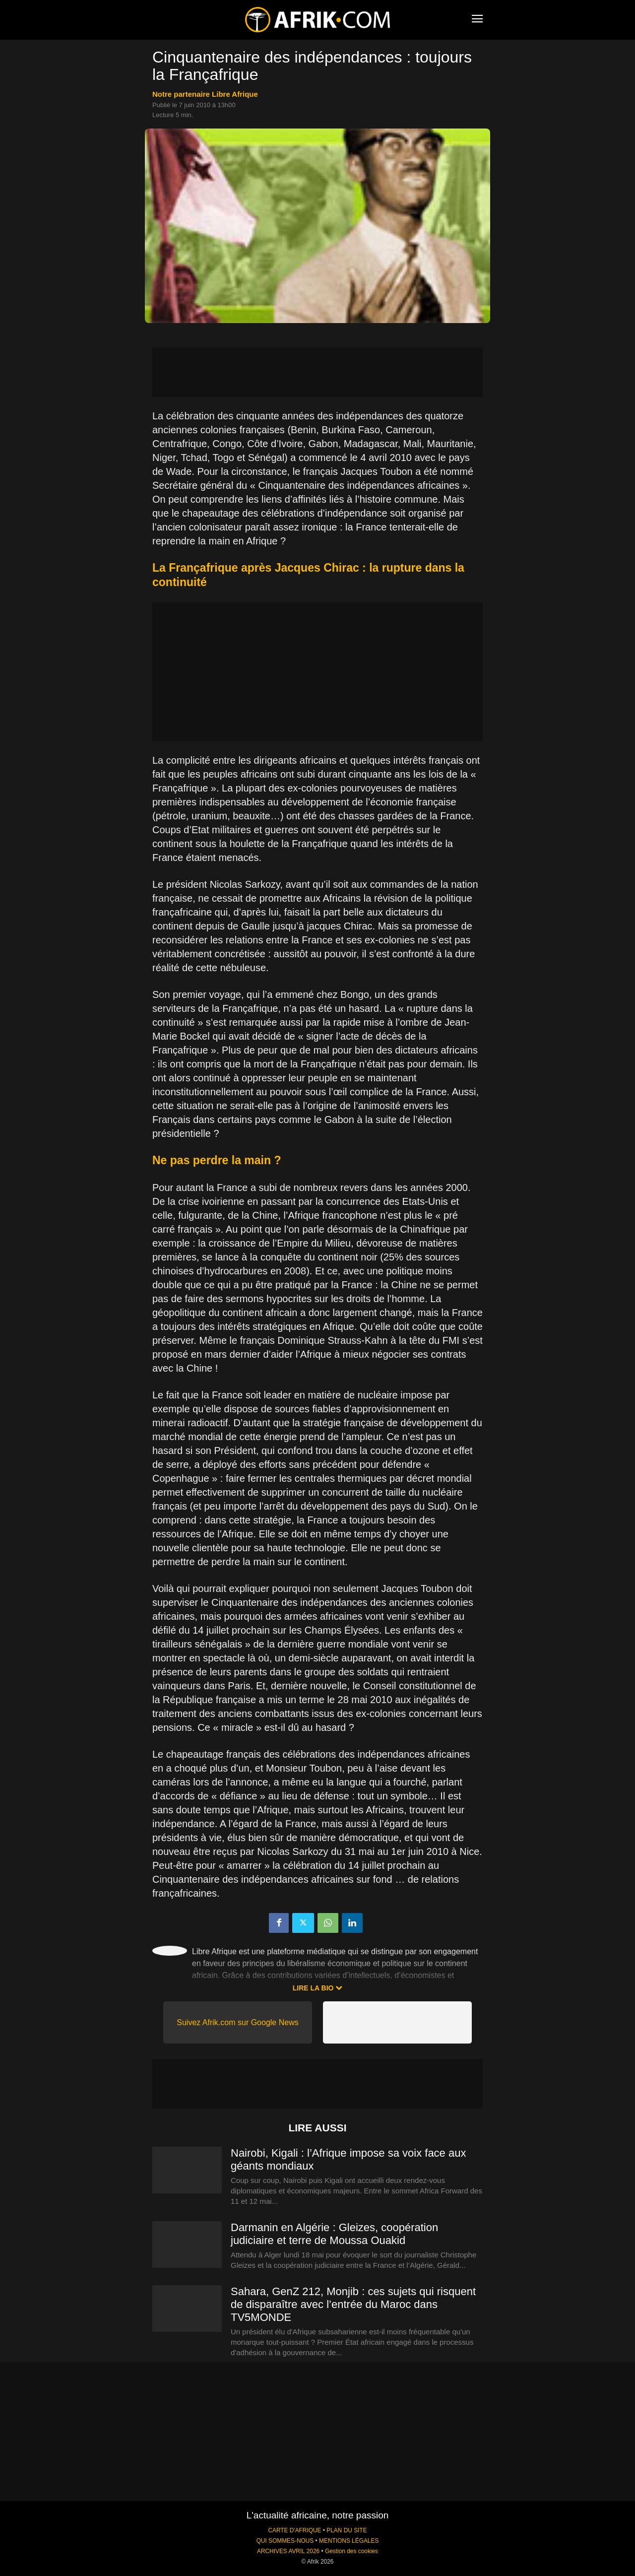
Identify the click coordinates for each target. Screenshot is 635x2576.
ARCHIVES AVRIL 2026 (288, 2551)
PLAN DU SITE (346, 2530)
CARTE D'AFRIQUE (294, 2530)
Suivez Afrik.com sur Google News (237, 2022)
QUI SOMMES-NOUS (285, 2540)
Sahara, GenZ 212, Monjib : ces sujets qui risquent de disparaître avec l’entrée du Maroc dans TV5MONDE (353, 2304)
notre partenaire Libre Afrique (205, 94)
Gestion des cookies (351, 2551)
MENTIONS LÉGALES (349, 2540)
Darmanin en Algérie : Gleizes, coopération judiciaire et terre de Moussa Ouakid (334, 2233)
